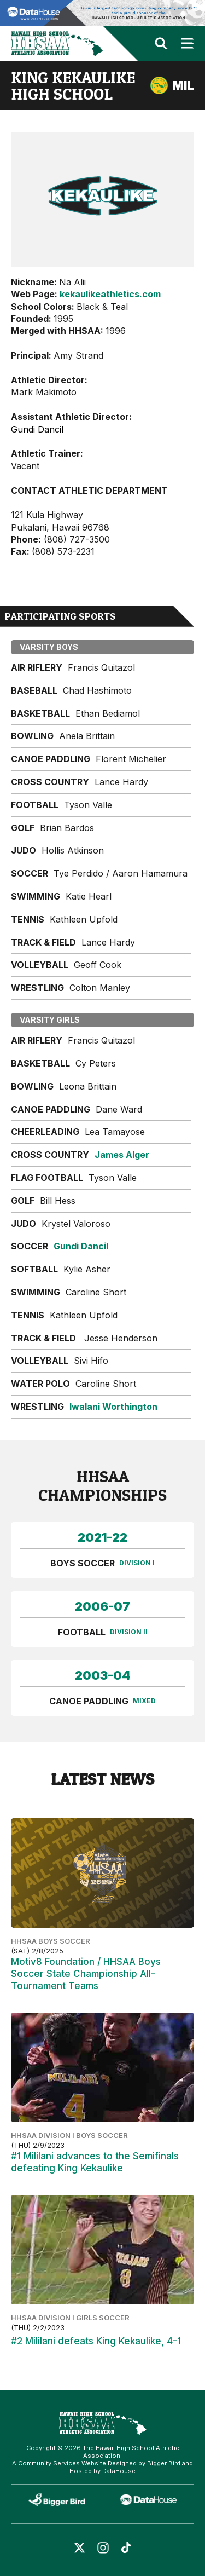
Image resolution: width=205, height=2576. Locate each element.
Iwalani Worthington (113, 1406)
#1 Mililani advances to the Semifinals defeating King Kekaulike (95, 2162)
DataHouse (119, 2471)
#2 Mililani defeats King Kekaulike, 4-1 (96, 2341)
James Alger (122, 1154)
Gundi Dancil (81, 1246)
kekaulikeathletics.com (110, 294)
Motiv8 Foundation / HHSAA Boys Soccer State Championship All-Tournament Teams (86, 1973)
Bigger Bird (163, 2463)
